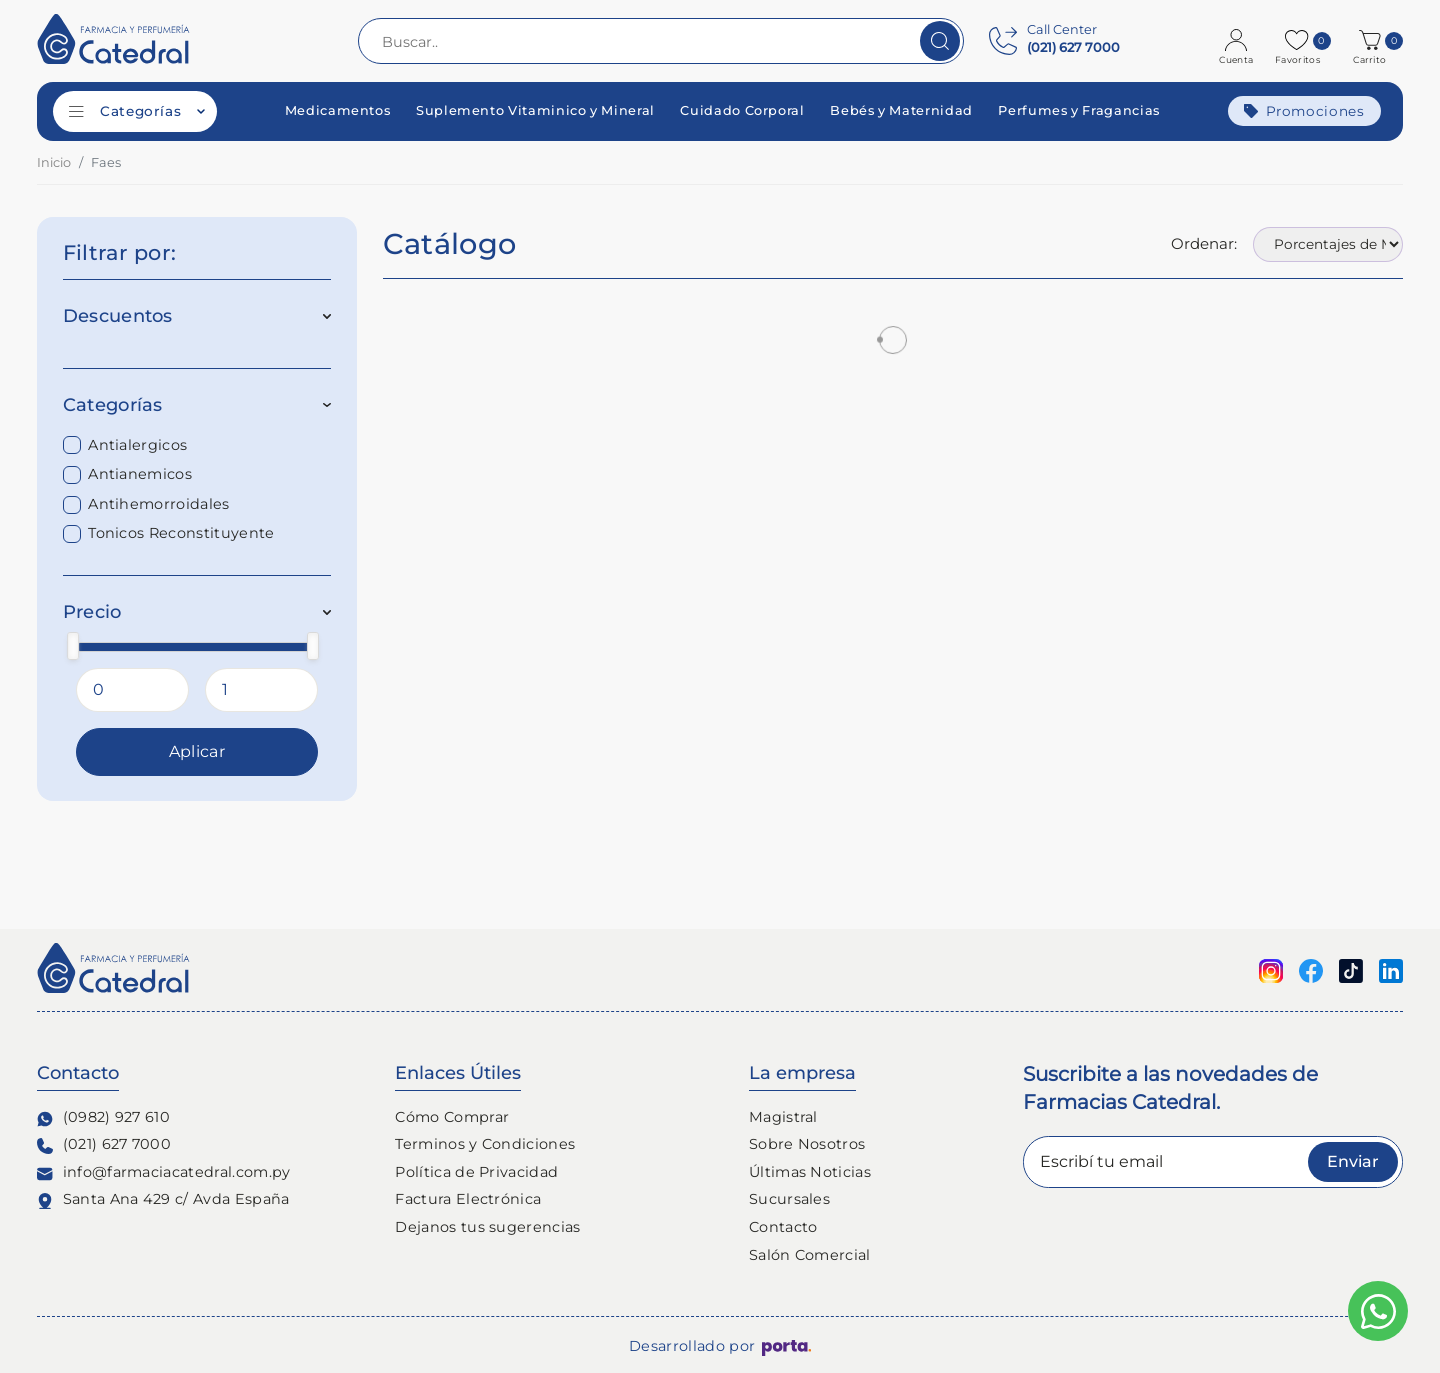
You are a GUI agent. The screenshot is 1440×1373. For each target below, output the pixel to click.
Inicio (54, 162)
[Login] (1238, 41)
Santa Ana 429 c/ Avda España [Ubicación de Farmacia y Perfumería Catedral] (163, 1199)
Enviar (1353, 1161)
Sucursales (789, 1199)
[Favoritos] (1299, 41)
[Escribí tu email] (1213, 1162)
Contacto (783, 1227)
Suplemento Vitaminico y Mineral (535, 111)
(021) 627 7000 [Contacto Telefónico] (104, 1144)
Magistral (783, 1117)
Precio (197, 612)
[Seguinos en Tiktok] (1351, 969)
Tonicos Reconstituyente (181, 533)
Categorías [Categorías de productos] (137, 111)
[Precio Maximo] (261, 690)
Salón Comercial (810, 1255)
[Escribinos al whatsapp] (1378, 1311)
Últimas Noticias (810, 1172)
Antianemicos (140, 474)
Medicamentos (338, 111)
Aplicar (197, 751)
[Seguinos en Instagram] (1271, 969)
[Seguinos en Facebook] (1311, 969)
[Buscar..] (660, 41)
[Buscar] (940, 41)
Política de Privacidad (476, 1172)
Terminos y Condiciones (485, 1144)
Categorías (197, 405)
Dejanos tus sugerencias (487, 1227)
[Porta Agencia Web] (786, 1347)
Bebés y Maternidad (901, 111)
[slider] (73, 645)
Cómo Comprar (452, 1117)
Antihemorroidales (158, 504)
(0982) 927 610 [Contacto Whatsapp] (103, 1117)
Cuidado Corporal (742, 111)
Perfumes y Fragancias (1078, 111)
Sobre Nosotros (807, 1144)
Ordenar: (1204, 243)
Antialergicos (137, 445)
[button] (1372, 41)
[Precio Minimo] (132, 690)
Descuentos (197, 316)
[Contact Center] (1054, 41)
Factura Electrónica (468, 1199)
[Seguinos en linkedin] (1391, 969)
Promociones (1304, 111)
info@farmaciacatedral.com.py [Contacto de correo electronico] (164, 1172)
